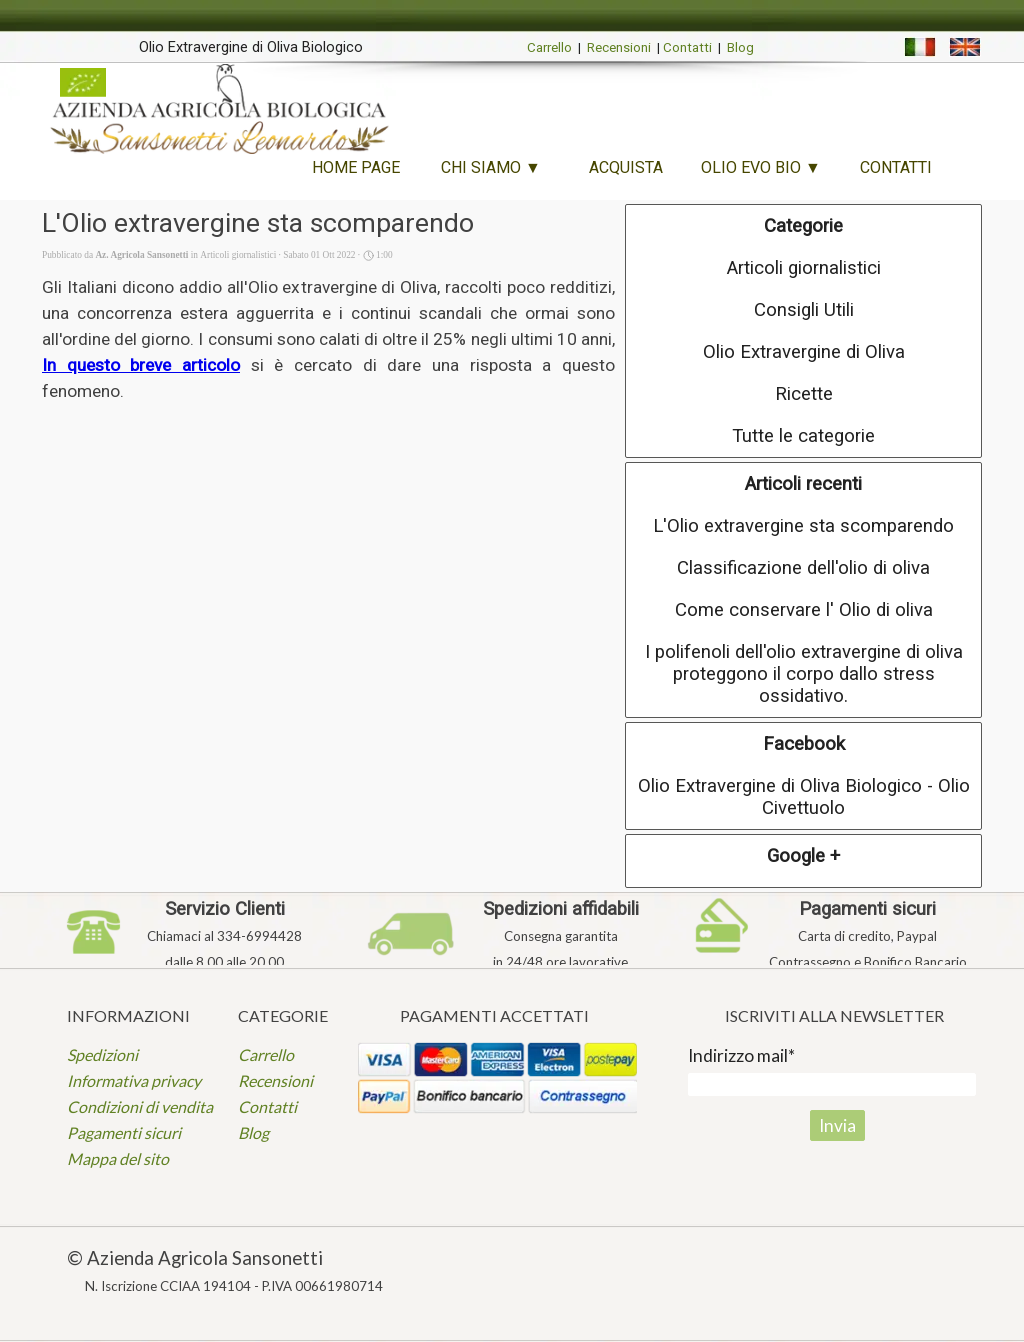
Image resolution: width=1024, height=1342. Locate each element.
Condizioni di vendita (140, 1106)
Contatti (687, 47)
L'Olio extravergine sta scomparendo (803, 526)
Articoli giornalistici (804, 268)
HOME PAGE (356, 167)
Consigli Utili (804, 310)
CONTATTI (896, 167)
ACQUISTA (626, 167)
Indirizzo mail (741, 1055)
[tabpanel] (251, 46)
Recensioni (619, 47)
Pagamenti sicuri (124, 1132)
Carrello (549, 47)
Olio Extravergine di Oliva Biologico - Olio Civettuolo (804, 797)
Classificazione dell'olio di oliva (803, 568)
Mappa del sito (118, 1158)
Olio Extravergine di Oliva (804, 352)
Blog (740, 47)
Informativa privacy (134, 1080)
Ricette (804, 394)
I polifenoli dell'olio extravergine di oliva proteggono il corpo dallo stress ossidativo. (804, 674)
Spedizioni (102, 1054)
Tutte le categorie (803, 436)
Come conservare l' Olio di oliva (804, 610)
